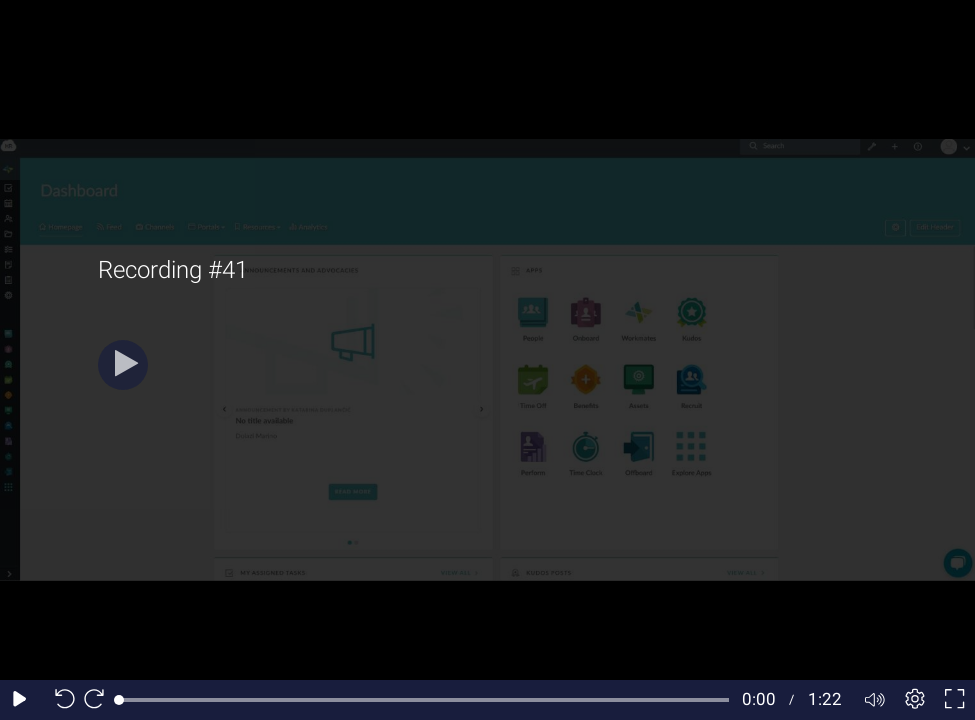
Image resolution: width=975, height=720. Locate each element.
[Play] (123, 365)
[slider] (424, 700)
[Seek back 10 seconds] (60, 700)
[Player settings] (915, 700)
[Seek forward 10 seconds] (99, 700)
